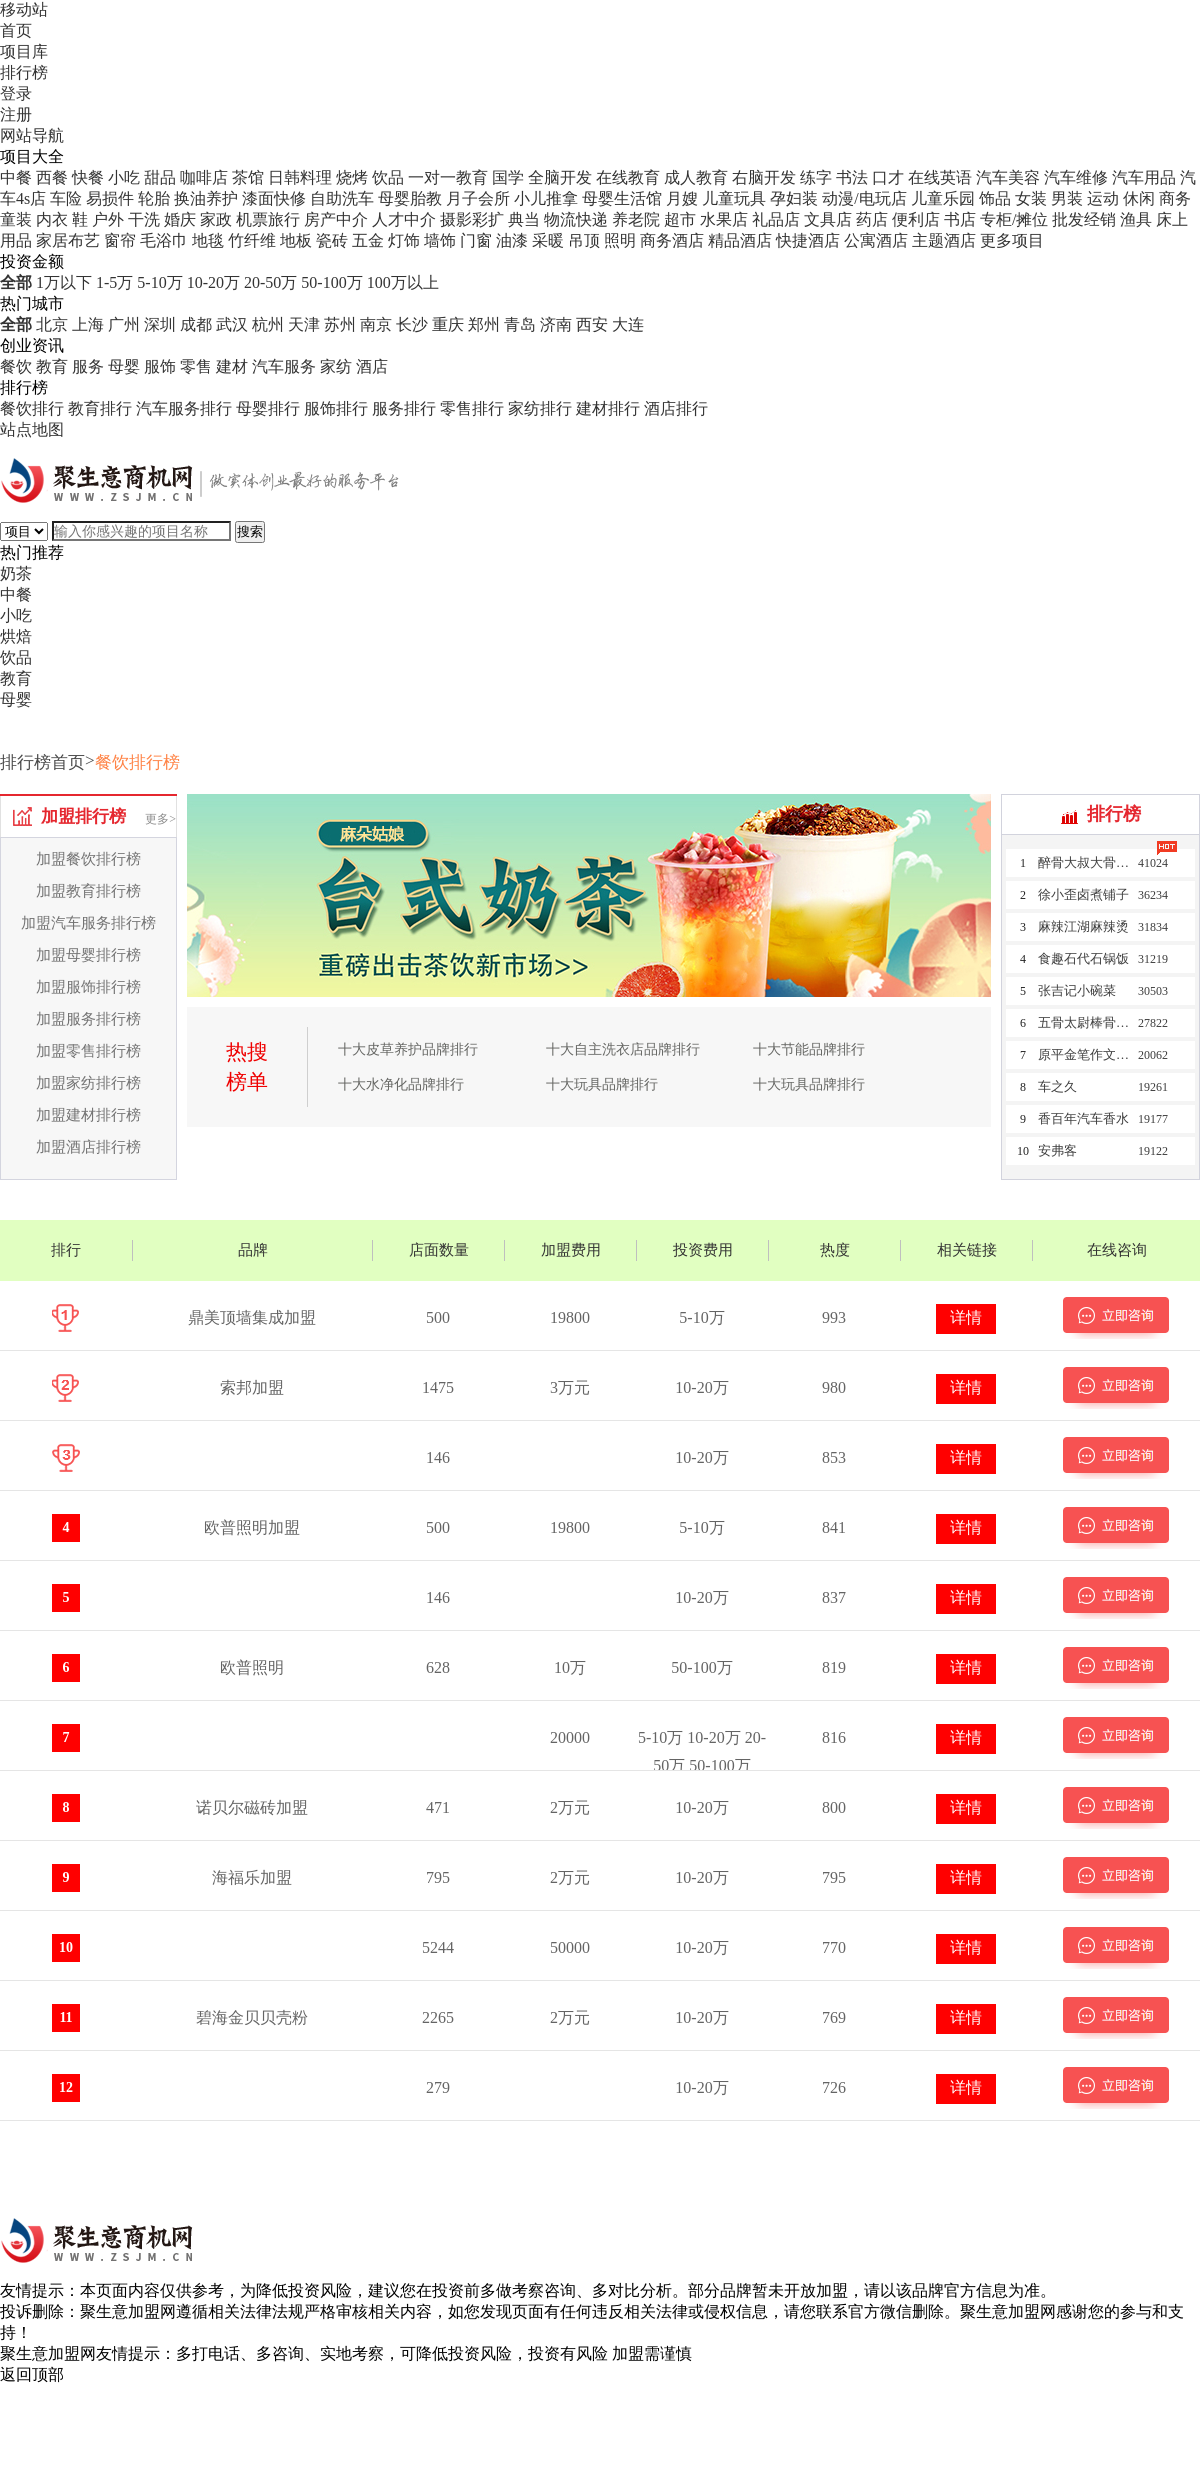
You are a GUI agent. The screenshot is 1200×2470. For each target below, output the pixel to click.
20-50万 (270, 282)
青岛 (520, 324)
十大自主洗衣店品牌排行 (623, 1049)
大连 (628, 324)
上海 (88, 324)
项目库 (24, 51)
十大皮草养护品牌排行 (408, 1049)
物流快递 (576, 219)
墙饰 (440, 240)
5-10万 (159, 282)
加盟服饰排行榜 (88, 987)
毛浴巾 (164, 240)
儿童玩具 (734, 198)
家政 (216, 219)
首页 (16, 30)
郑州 (484, 324)
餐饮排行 (32, 408)
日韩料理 (300, 177)
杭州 (268, 324)
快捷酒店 (808, 240)
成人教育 (696, 177)
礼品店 (776, 219)
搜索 (250, 531)
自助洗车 (342, 198)
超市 (680, 219)
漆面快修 (274, 198)
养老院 (636, 219)
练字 (816, 177)
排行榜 (24, 72)
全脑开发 (560, 177)
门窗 (476, 240)
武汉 (232, 324)
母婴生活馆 (622, 198)
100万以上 (403, 282)
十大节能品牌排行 (809, 1049)
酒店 (372, 366)
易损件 (110, 198)
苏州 (340, 324)
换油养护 (206, 198)
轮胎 (154, 198)
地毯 (208, 240)
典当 (524, 219)
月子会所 (478, 198)
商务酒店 (672, 240)
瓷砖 (332, 240)
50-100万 (331, 282)
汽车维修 (1076, 177)
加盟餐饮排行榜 (88, 859)
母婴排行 (268, 408)
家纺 (336, 366)
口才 (888, 177)
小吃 (124, 177)
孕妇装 (794, 198)
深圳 (160, 324)
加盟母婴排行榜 (88, 955)
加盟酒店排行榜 (88, 1147)
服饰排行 (336, 408)
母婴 (124, 366)
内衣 (52, 219)
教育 (52, 366)
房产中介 (336, 219)
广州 (124, 324)
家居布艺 (68, 240)
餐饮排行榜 (137, 762)
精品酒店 (740, 240)
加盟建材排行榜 (88, 1115)
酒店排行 (676, 408)
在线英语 (940, 177)
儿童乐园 (943, 198)
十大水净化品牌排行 (401, 1084)
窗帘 (120, 240)
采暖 (548, 240)
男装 (1067, 198)
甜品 (160, 177)
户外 (108, 219)
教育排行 (100, 408)
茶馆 (248, 177)
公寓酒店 (876, 240)
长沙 (412, 324)
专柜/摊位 (1014, 219)
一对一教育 (448, 177)
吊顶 (584, 240)
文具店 (828, 219)
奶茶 (16, 573)
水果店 (724, 219)
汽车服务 (284, 366)
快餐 (88, 177)
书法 (852, 177)
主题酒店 (944, 240)
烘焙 (16, 636)
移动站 (24, 9)
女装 (1031, 198)
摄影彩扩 (472, 219)
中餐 (16, 177)
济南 (556, 324)
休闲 (1139, 198)
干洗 (144, 219)
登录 (16, 93)
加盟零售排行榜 (88, 1051)
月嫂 (682, 198)
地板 (296, 240)
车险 (66, 198)
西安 (592, 324)
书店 (960, 219)
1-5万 (114, 282)
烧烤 (352, 177)
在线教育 (628, 177)
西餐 (52, 177)
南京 (376, 324)
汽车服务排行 (184, 408)
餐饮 (16, 366)
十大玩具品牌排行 (602, 1084)
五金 (368, 240)
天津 (304, 324)
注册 (16, 114)
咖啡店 (204, 177)
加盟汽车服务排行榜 (88, 923)
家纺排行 (540, 408)
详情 (966, 1317)
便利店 (916, 219)
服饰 (160, 366)
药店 (872, 219)
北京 (52, 324)
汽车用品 (1144, 177)
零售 (196, 366)
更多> (160, 819)
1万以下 (64, 282)
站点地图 (32, 429)
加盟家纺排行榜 (88, 1083)
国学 (508, 177)
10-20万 (213, 282)
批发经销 (1084, 219)
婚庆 (180, 219)
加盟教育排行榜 (88, 891)
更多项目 (1012, 240)
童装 (16, 219)
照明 (620, 240)
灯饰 (404, 240)
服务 (88, 366)
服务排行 (404, 408)
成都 (196, 324)
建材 (232, 366)
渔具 (1136, 219)
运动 (1103, 198)
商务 (1175, 198)
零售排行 (472, 408)
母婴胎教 (410, 198)
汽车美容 (1008, 177)
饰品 (995, 198)
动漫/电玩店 (864, 198)
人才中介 (404, 219)
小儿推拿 (546, 198)
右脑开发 (764, 177)
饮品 (388, 177)
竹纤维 (252, 240)
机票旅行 (268, 219)
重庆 (448, 324)
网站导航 (32, 135)
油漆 (512, 240)
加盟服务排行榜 (88, 1019)
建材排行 (608, 408)
